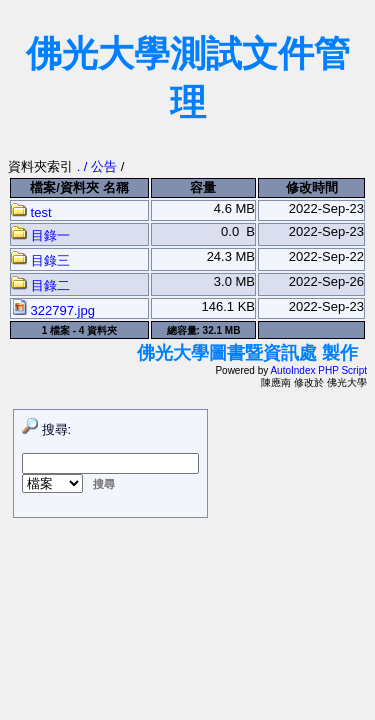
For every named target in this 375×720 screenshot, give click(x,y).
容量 (203, 187)
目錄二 (40, 285)
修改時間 (312, 187)
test (31, 212)
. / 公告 (99, 166)
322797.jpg (53, 310)
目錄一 (40, 235)
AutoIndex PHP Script (318, 370)
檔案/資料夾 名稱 (79, 187)
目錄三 (40, 260)
